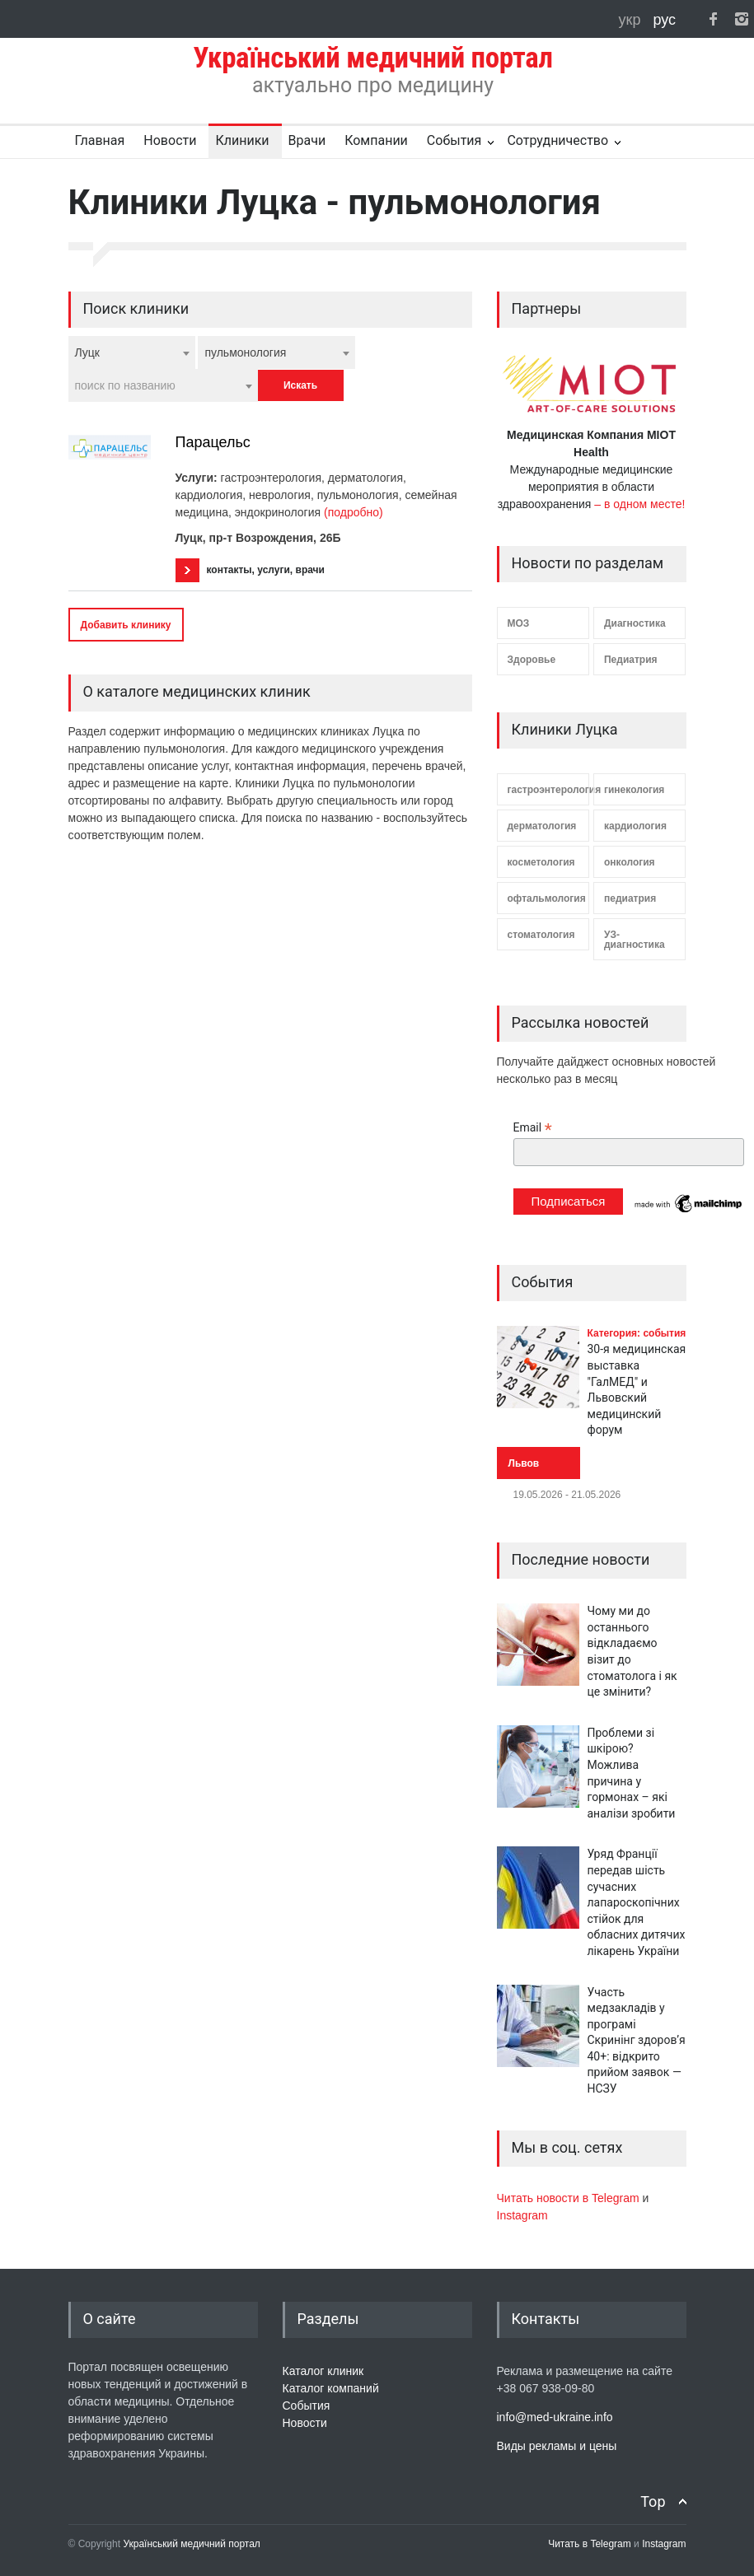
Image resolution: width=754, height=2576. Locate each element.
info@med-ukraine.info (555, 2417)
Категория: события (637, 1333)
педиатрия (630, 898)
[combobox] (131, 352)
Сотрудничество (557, 140)
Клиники (242, 140)
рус (664, 20)
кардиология (635, 826)
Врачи (307, 140)
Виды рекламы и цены (557, 2445)
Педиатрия (631, 659)
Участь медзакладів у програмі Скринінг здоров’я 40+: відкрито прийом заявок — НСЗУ (637, 2041)
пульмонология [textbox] (245, 352)
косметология (541, 862)
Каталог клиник (323, 2371)
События (454, 140)
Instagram (522, 2215)
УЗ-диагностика (634, 939)
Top (652, 2501)
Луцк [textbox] (88, 352)
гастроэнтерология (548, 790)
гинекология (634, 790)
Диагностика (635, 623)
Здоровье (532, 659)
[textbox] (163, 385)
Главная (100, 140)
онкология (629, 862)
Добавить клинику (126, 625)
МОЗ (519, 623)
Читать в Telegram (591, 2544)
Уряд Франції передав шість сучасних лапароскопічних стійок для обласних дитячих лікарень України (637, 1902)
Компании (376, 140)
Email (532, 1128)
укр (632, 20)
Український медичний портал (191, 2544)
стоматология (541, 934)
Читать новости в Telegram (570, 2198)
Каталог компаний (331, 2388)
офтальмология (547, 898)
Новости (169, 140)
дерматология (542, 826)
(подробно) (353, 512)
